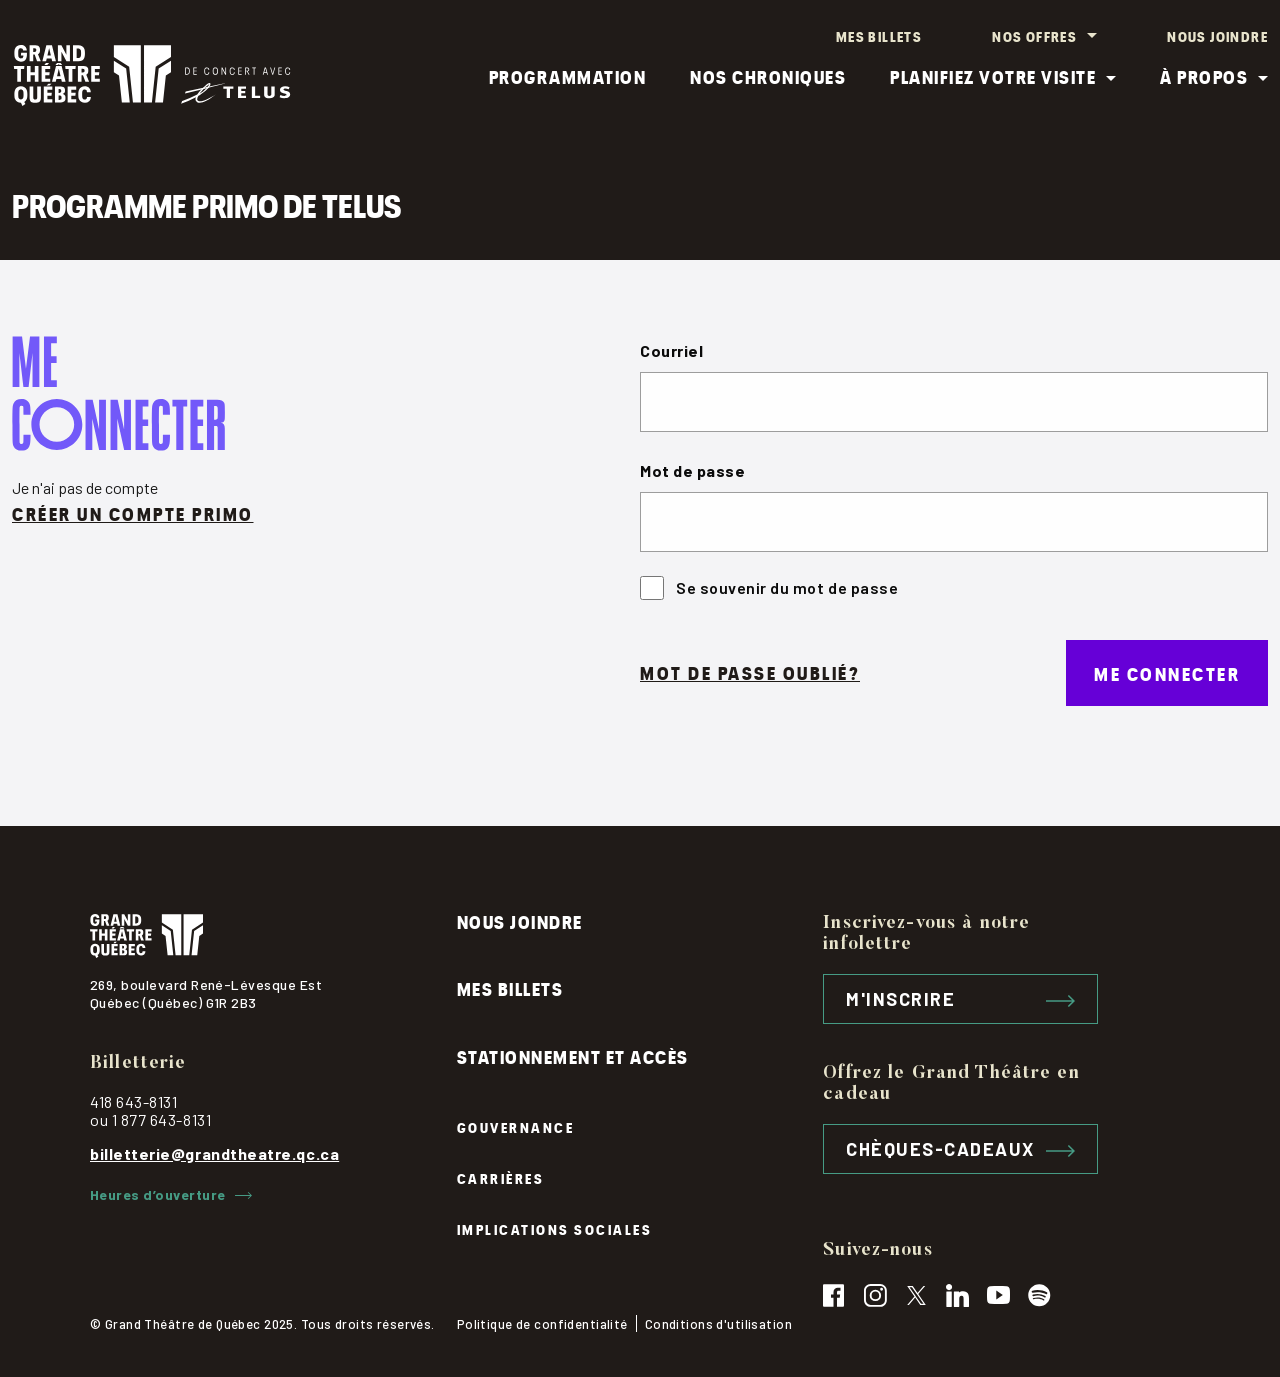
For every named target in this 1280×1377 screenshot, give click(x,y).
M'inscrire (960, 998)
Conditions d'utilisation (718, 1324)
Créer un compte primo (133, 512)
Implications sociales (555, 1227)
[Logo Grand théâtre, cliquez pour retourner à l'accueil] (152, 75)
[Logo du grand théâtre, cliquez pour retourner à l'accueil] (273, 935)
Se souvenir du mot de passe (769, 587)
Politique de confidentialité (542, 1324)
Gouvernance (516, 1126)
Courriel (671, 349)
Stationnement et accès (573, 1055)
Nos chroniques (768, 75)
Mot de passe (692, 469)
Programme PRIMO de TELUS (206, 203)
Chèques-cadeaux (960, 1148)
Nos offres (1034, 35)
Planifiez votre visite (993, 75)
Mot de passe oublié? (750, 671)
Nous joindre (1217, 35)
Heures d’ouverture (171, 1194)
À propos (1204, 75)
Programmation (568, 75)
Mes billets (879, 35)
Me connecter (1167, 671)
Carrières (501, 1177)
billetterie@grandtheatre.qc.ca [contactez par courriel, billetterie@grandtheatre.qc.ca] (214, 1152)
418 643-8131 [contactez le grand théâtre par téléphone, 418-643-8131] (133, 1100)
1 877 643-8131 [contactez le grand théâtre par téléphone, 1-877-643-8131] (162, 1118)
